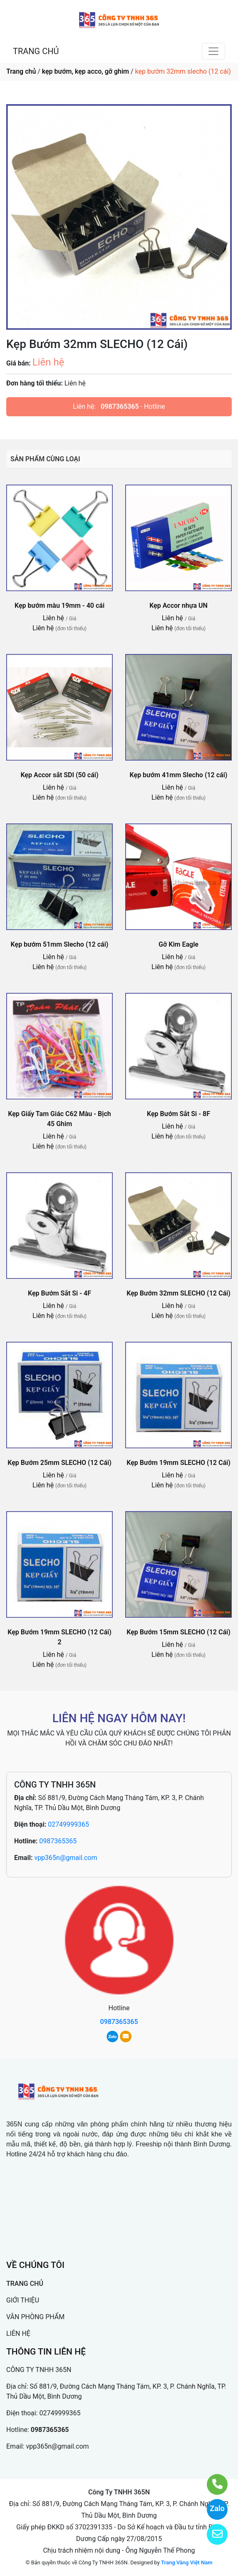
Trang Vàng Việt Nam (186, 2562)
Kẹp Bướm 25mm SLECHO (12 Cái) (59, 1463)
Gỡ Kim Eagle (178, 944)
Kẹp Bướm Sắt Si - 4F (59, 1293)
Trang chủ (21, 71)
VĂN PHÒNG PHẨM (35, 2317)
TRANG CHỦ (36, 51)
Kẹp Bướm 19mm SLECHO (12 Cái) (178, 1463)
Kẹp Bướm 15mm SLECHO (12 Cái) (178, 1632)
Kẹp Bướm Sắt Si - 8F (178, 1114)
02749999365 (68, 1824)
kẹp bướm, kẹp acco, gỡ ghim (85, 71)
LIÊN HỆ (18, 2333)
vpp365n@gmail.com (65, 1858)
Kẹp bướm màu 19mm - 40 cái (59, 605)
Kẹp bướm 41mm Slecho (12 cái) (179, 775)
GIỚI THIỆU (22, 2300)
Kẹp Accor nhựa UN (178, 605)
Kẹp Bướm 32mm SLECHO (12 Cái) (178, 1293)
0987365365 (120, 406)
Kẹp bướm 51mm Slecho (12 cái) (60, 944)
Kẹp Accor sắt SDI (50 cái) (59, 775)
